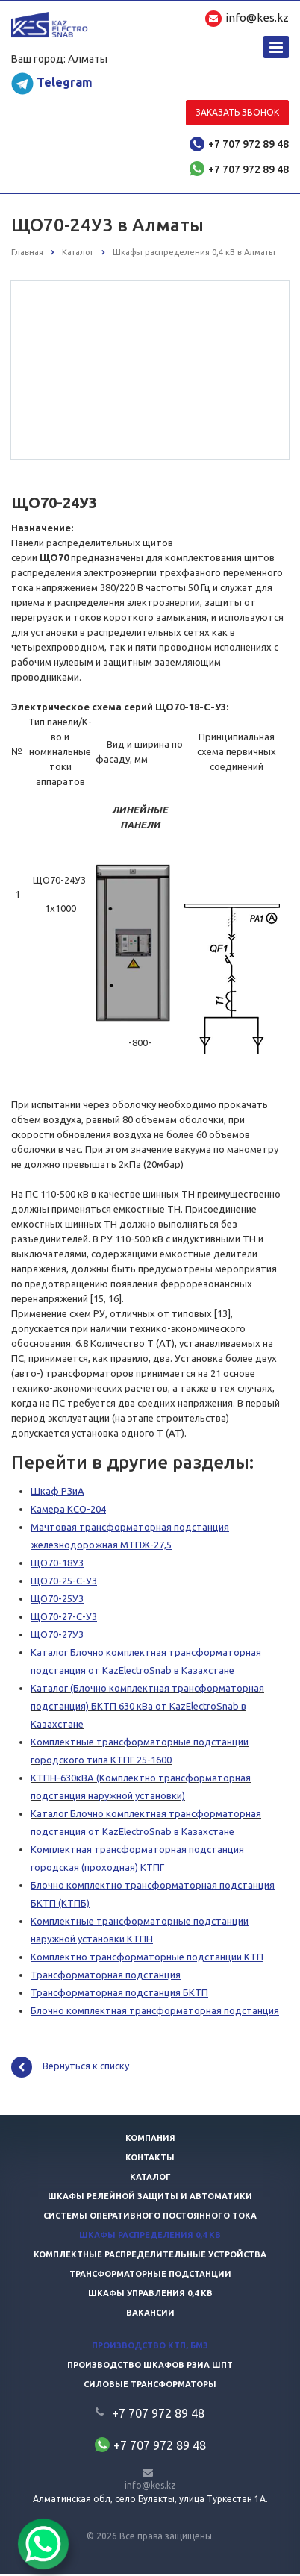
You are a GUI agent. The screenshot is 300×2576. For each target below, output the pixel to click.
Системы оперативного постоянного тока (150, 2217)
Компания (150, 2140)
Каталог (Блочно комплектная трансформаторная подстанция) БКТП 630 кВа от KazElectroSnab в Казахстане (147, 1708)
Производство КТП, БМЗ (150, 2347)
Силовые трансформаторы (150, 2386)
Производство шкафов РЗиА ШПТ (150, 2367)
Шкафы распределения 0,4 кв (150, 2237)
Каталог (150, 2179)
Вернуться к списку (70, 2069)
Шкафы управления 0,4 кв (150, 2295)
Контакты (150, 2159)
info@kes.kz (150, 2487)
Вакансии (150, 2314)
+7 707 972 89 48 (248, 144)
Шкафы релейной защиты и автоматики (150, 2198)
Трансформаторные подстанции (150, 2276)
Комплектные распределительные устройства (150, 2256)
